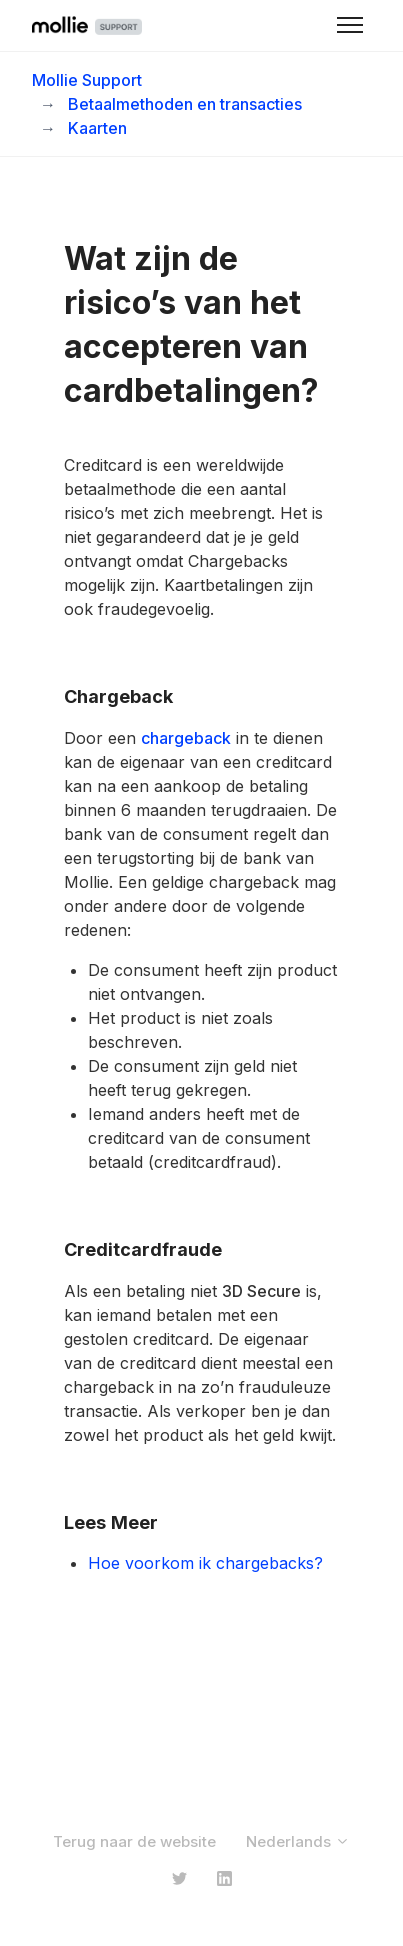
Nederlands (298, 1841)
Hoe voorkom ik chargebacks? (205, 1563)
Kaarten (97, 128)
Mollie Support (87, 80)
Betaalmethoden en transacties (185, 104)
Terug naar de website (134, 1841)
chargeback (186, 738)
